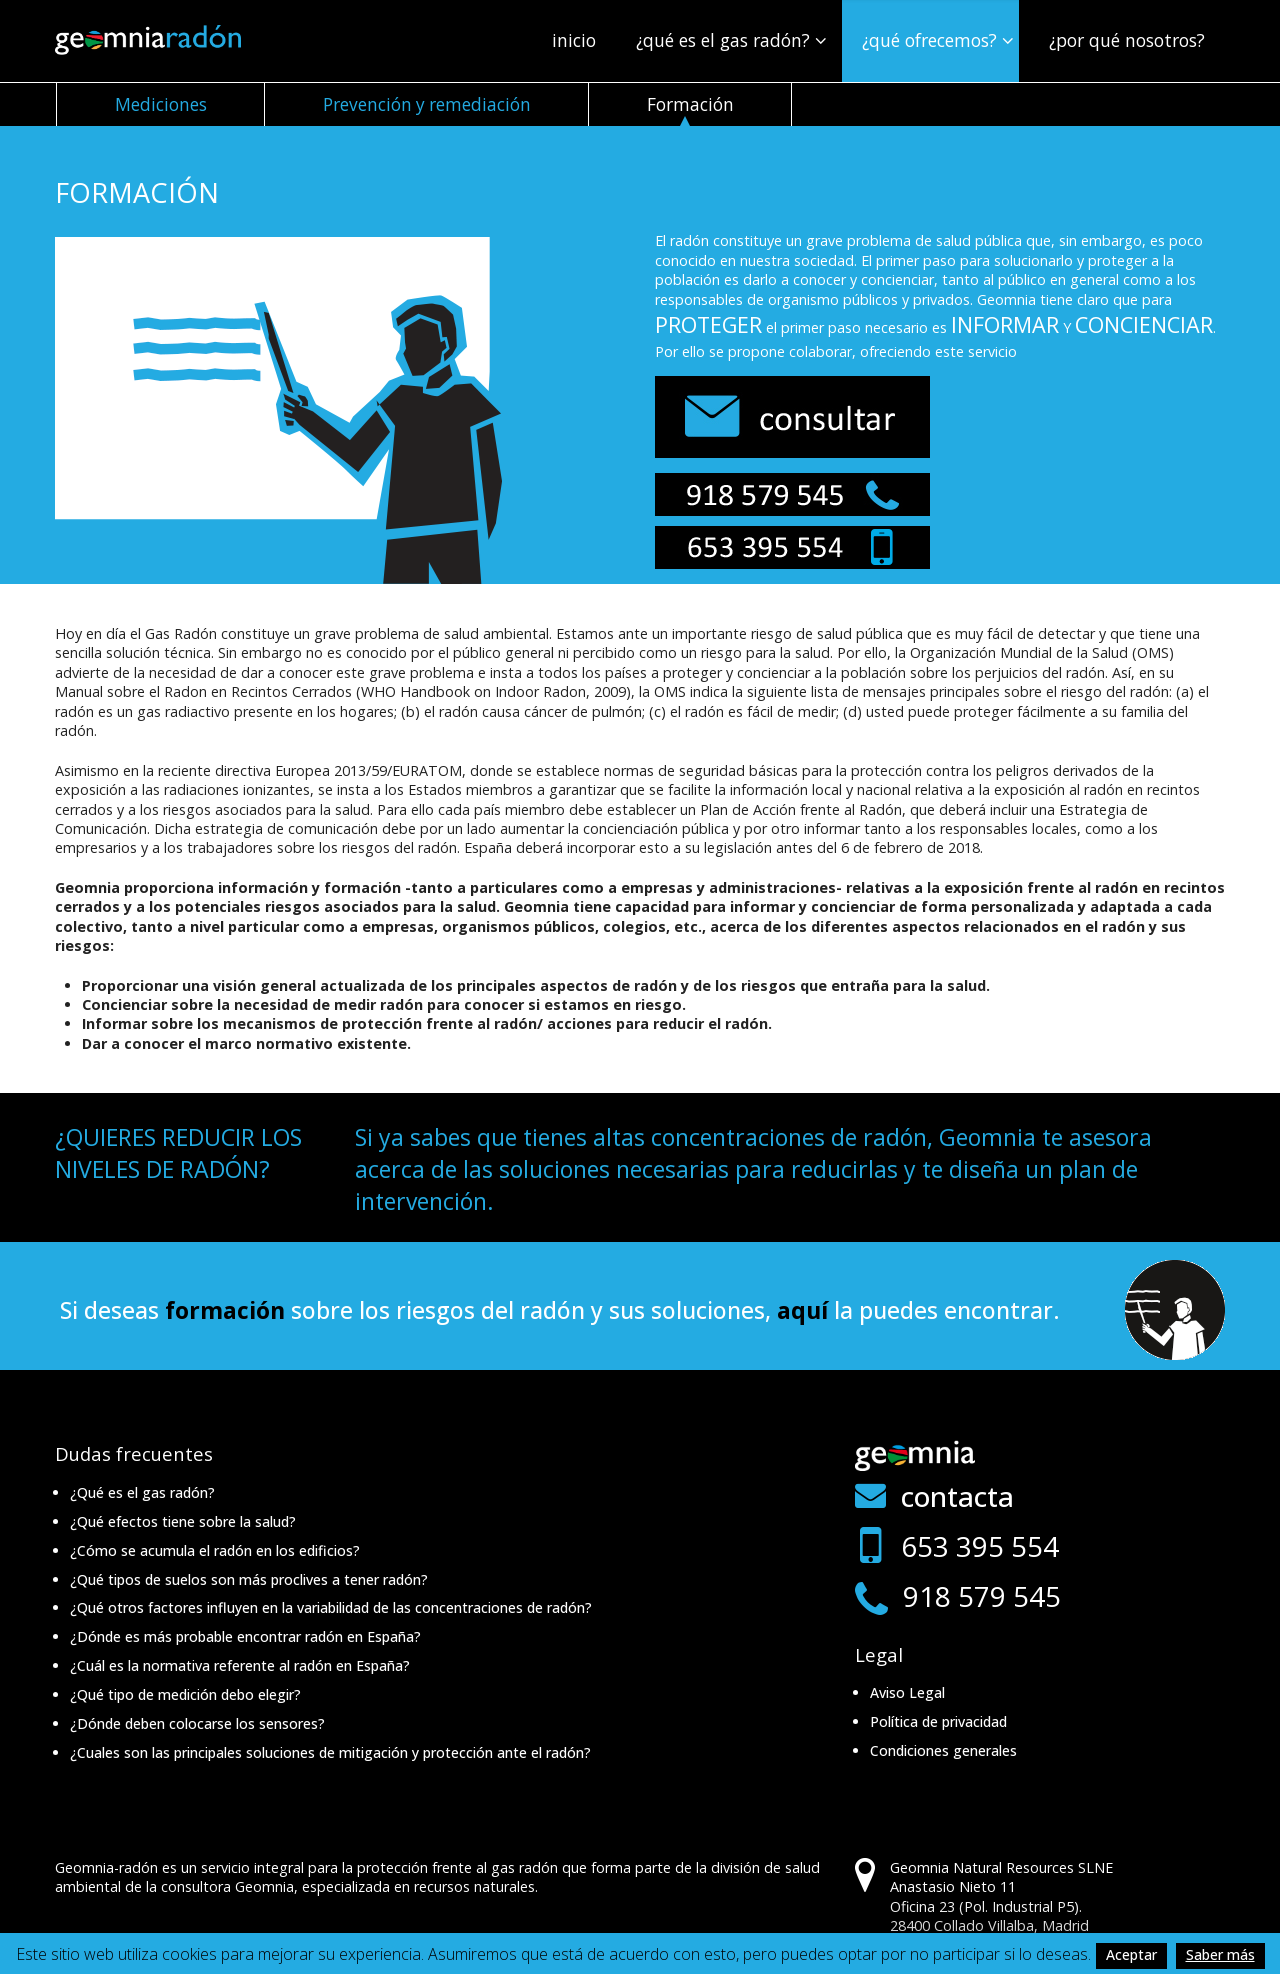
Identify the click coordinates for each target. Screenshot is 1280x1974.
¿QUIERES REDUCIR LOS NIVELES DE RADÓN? (178, 1153)
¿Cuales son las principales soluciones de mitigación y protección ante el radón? (330, 1752)
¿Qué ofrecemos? (929, 40)
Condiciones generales (943, 1750)
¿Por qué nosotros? (1127, 40)
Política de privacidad (938, 1721)
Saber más (1220, 1954)
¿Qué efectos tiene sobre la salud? (183, 1521)
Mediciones (161, 104)
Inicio (574, 40)
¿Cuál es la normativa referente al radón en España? (240, 1665)
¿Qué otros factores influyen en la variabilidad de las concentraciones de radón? (331, 1607)
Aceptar (1131, 1954)
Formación (690, 104)
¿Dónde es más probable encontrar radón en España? (245, 1636)
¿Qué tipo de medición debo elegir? (185, 1694)
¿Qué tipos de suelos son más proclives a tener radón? (249, 1579)
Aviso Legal (907, 1692)
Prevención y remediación (427, 104)
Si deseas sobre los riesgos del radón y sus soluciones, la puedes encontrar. (560, 1310)
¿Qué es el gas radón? (723, 40)
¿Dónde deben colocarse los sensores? (197, 1723)
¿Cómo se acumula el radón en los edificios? (215, 1550)
